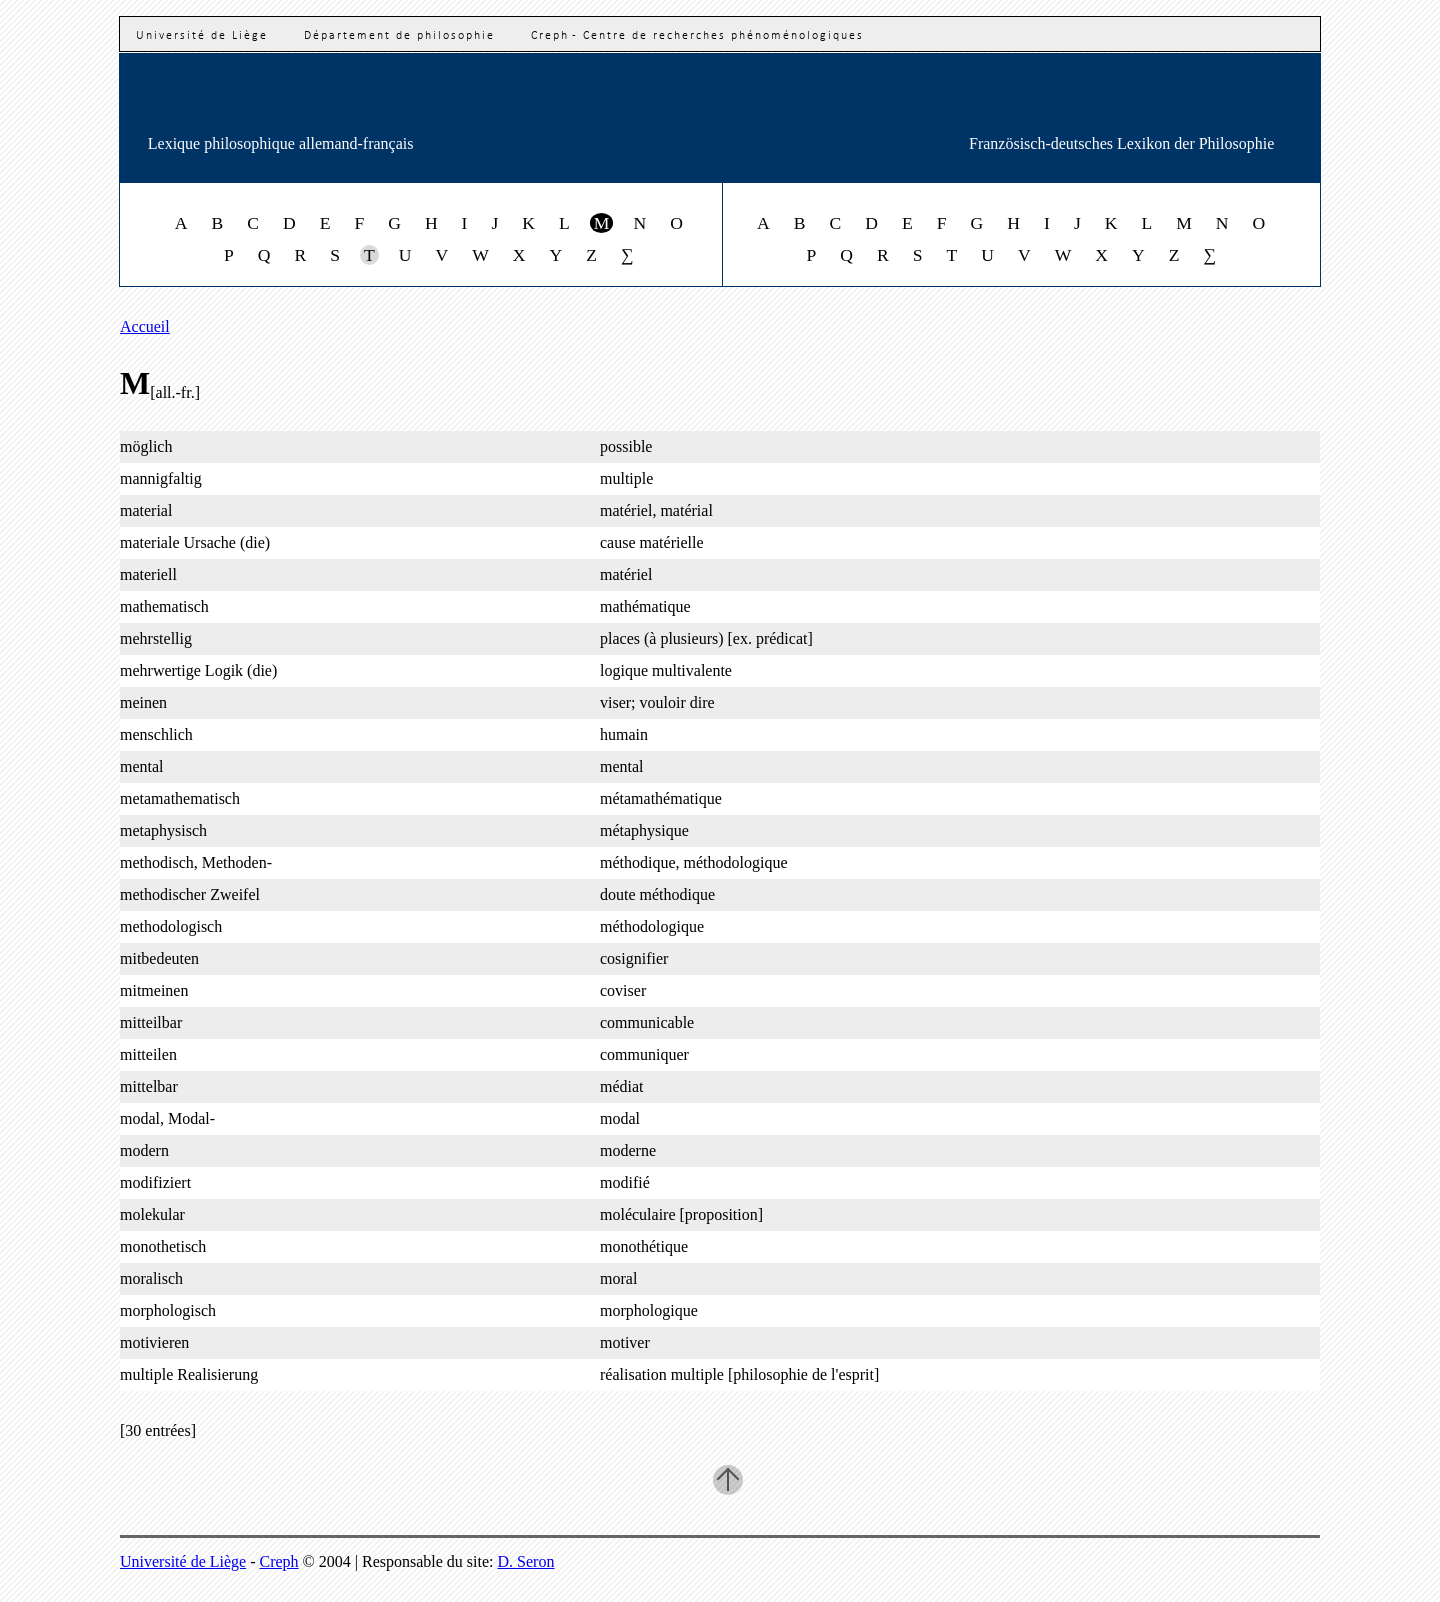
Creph (279, 1561)
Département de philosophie (399, 36)
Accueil (145, 326)
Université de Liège (202, 36)
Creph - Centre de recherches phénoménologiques (697, 36)
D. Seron (526, 1561)
